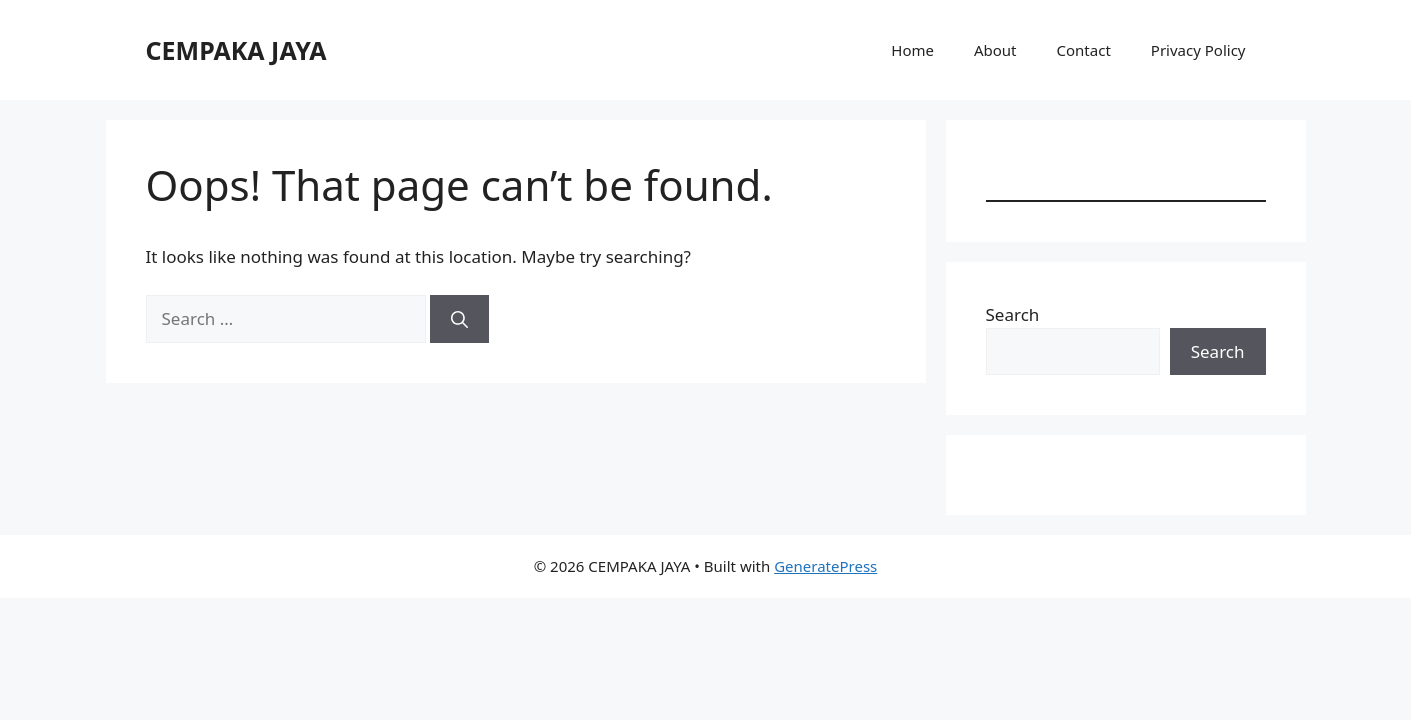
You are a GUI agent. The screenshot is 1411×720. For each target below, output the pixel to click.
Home (912, 50)
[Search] (459, 319)
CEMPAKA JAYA (236, 50)
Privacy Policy (1198, 50)
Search (1013, 314)
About (995, 50)
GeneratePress (825, 566)
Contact (1084, 50)
